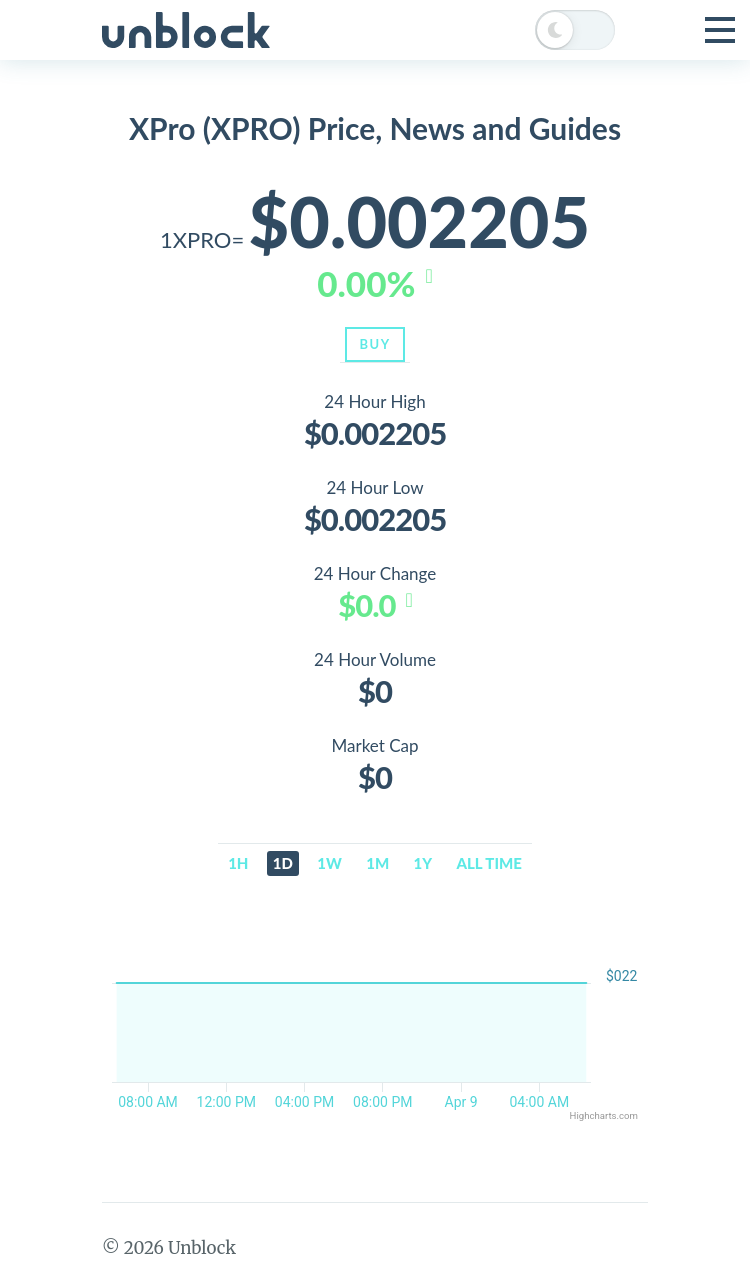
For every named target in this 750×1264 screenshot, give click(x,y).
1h (238, 863)
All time (489, 863)
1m (377, 863)
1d (283, 863)
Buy (374, 344)
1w (329, 863)
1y (423, 863)
